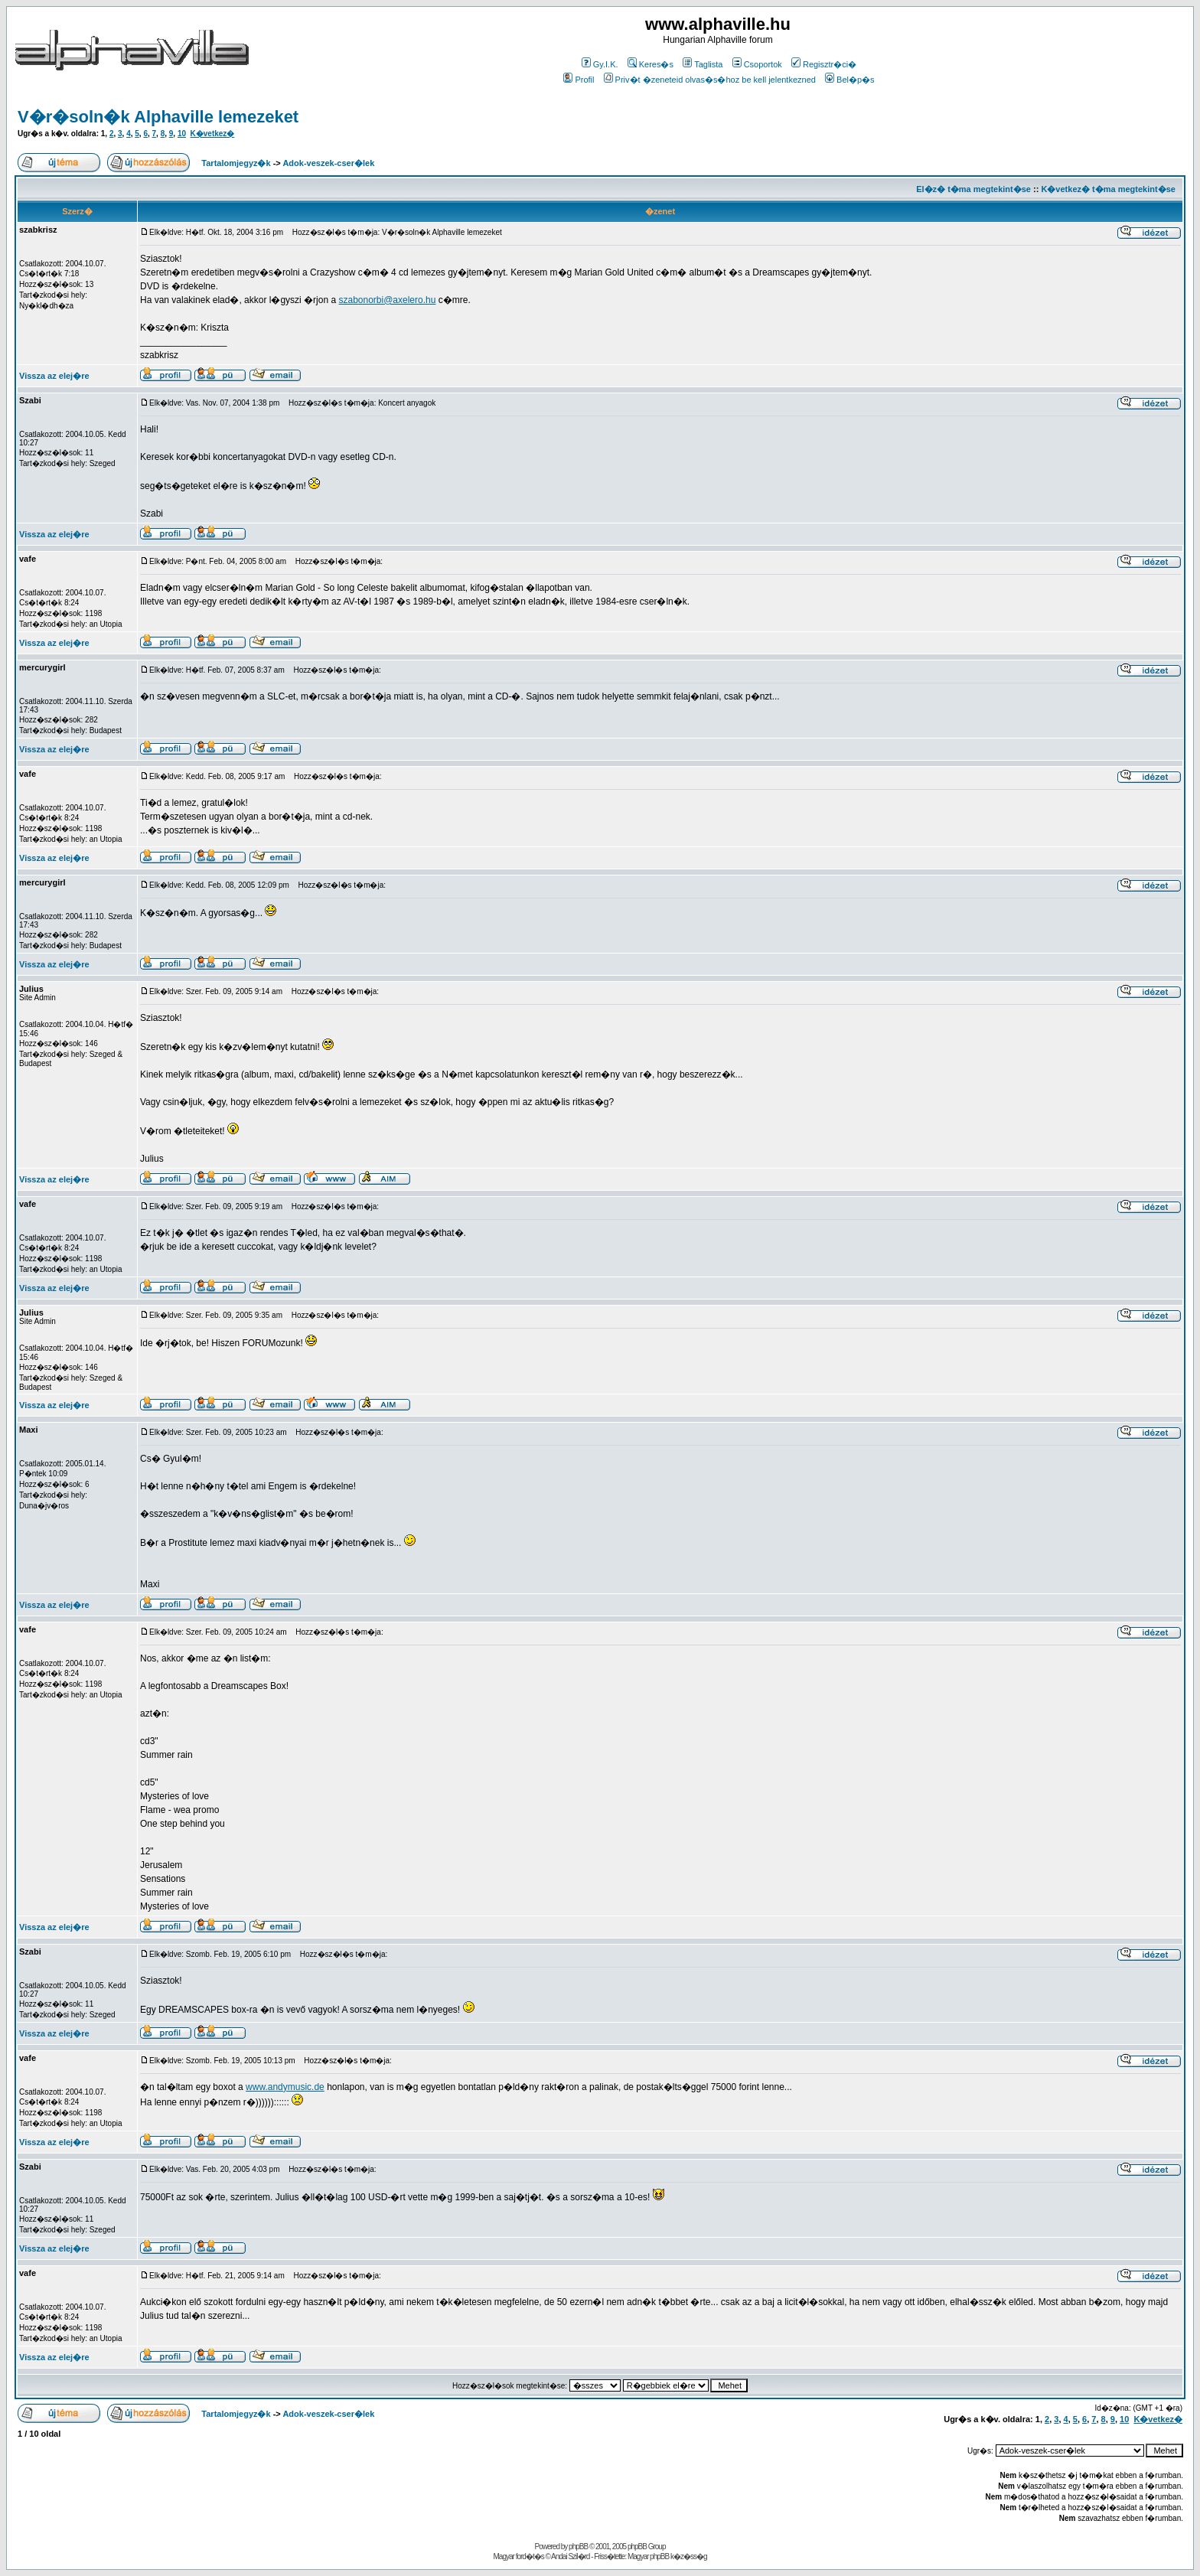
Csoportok (757, 64)
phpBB (578, 2546)
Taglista (702, 64)
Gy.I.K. (600, 64)
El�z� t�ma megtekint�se (973, 189)
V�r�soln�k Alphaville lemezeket (158, 116)
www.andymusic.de (285, 2087)
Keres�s (650, 64)
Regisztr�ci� (823, 64)
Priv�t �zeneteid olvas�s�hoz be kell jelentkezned (710, 79)
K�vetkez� (213, 133)
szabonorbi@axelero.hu (386, 300)
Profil (578, 79)
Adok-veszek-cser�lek (328, 163)
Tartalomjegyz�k (235, 163)
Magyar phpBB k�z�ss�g (667, 2556)
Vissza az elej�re (54, 375)
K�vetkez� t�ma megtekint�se (1108, 189)
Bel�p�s (850, 79)
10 (182, 133)
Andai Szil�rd (570, 2556)
